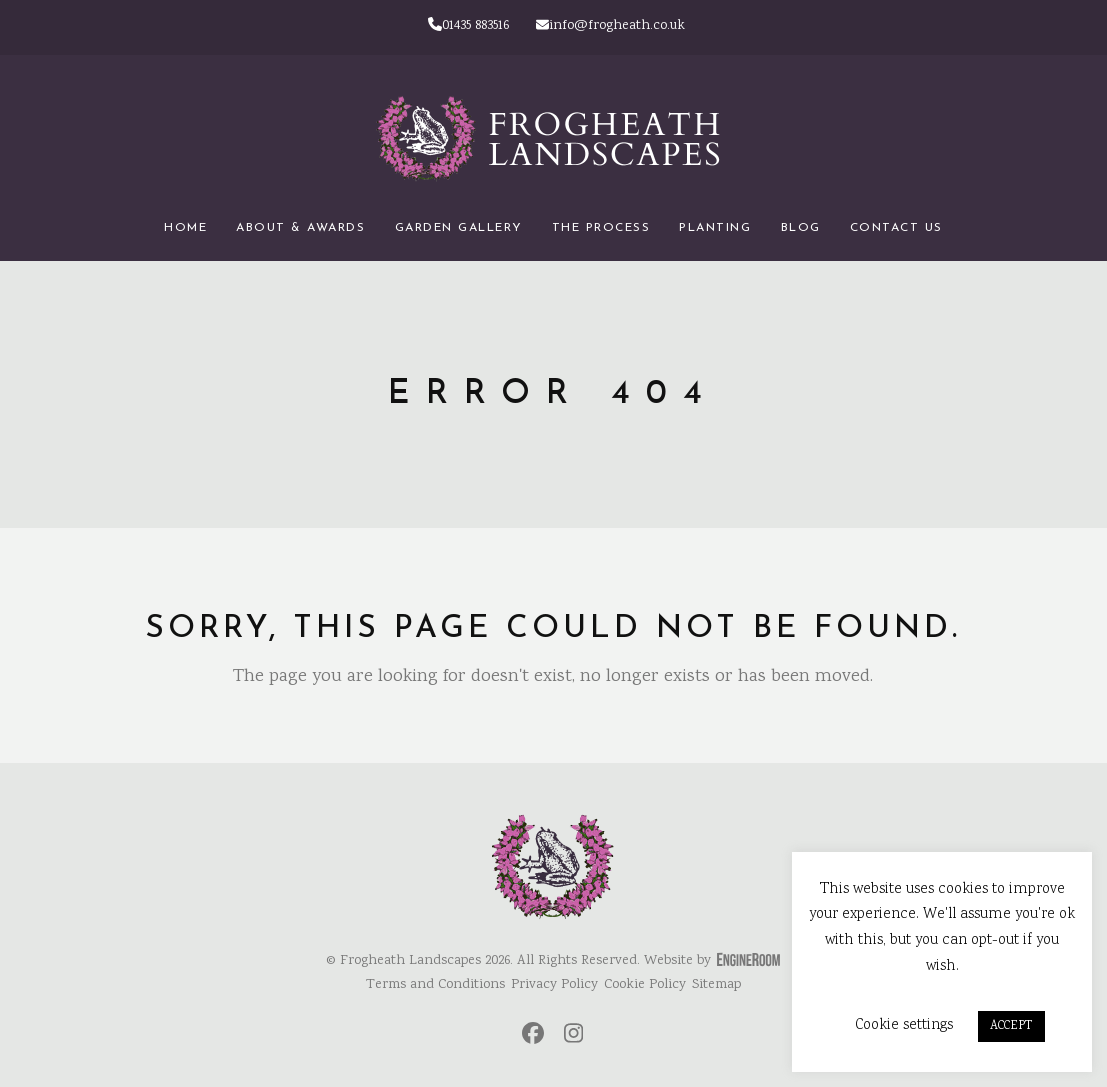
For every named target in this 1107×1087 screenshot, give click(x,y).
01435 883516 (468, 26)
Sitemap (716, 985)
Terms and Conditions (435, 985)
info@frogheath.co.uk (610, 26)
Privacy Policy (554, 985)
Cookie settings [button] (904, 1025)
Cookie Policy (645, 985)
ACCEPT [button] (1011, 1026)
